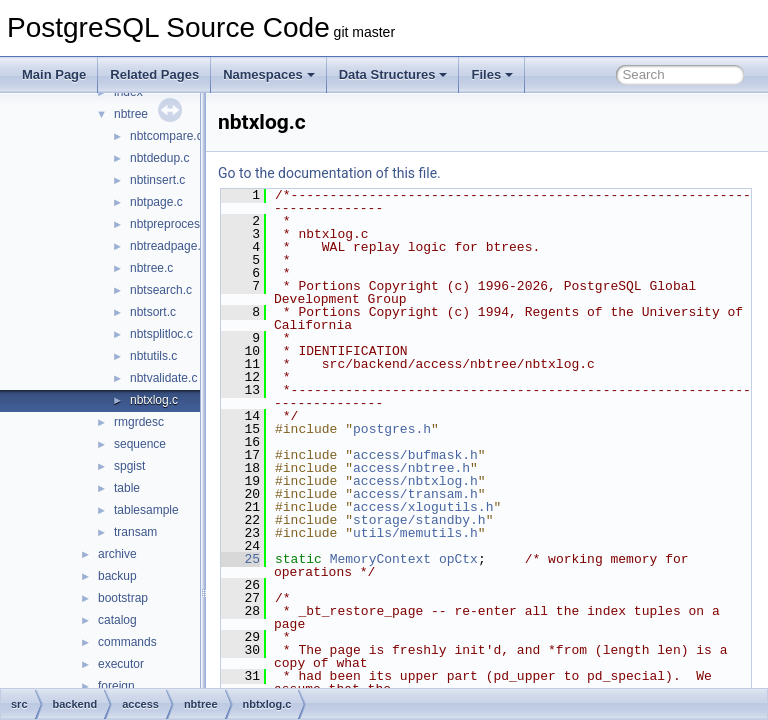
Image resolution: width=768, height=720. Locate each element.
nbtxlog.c (154, 400)
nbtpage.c (156, 202)
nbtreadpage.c (168, 246)
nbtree (131, 114)
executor (121, 664)
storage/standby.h (469, 520)
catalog (117, 620)
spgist (129, 466)
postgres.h (442, 429)
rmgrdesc (139, 422)
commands (127, 642)
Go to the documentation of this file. (379, 173)
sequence (140, 444)
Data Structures (393, 74)
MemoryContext (430, 559)
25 (290, 559)
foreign (116, 686)
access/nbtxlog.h (465, 481)
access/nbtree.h (461, 468)
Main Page (54, 74)
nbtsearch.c (161, 290)
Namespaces (269, 74)
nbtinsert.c (157, 180)
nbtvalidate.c (163, 378)
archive (117, 554)
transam (135, 532)
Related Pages (154, 74)
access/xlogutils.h (473, 507)
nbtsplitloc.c (161, 334)
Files (492, 74)
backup (117, 576)
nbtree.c (151, 268)
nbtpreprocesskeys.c (185, 224)
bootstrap (123, 598)
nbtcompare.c (166, 136)
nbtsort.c (153, 312)
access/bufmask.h (465, 455)
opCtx (508, 559)
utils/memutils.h (465, 533)
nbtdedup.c (159, 158)
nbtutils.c (153, 356)
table (127, 488)
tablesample (146, 510)
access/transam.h (465, 494)
